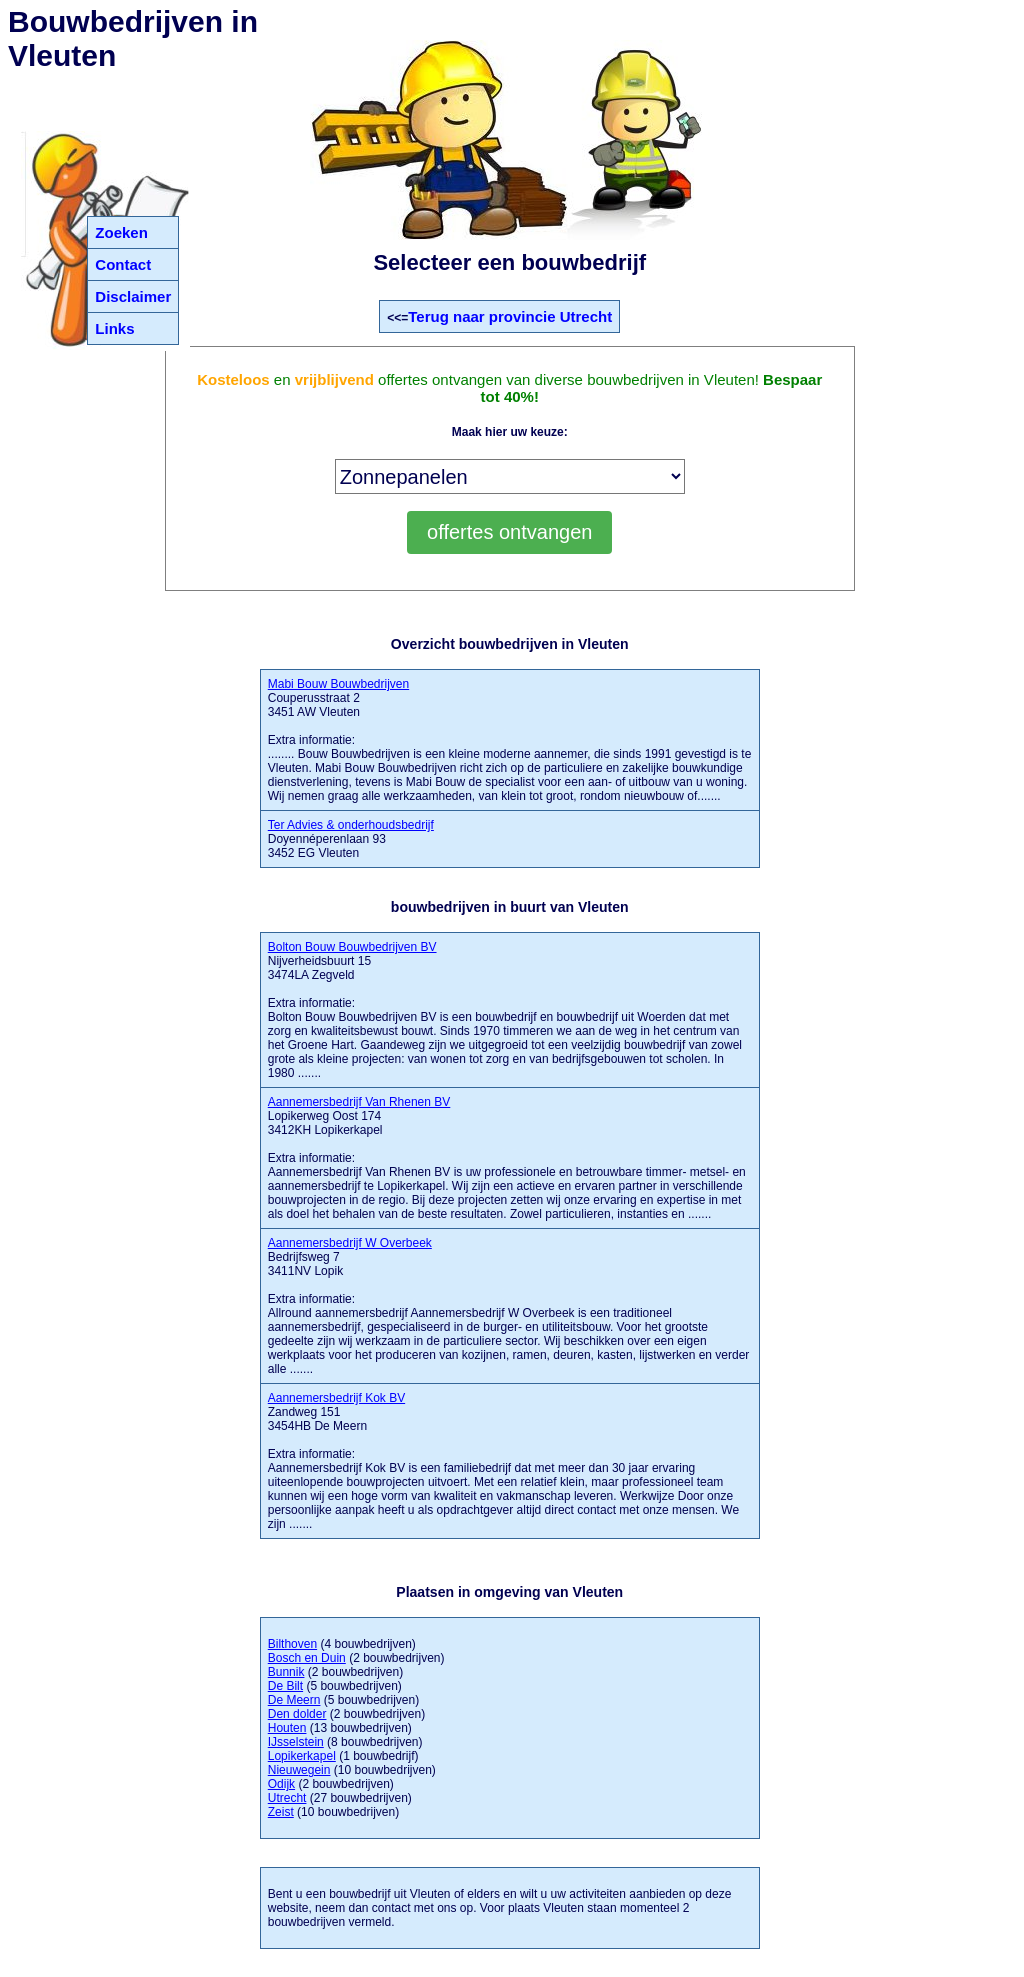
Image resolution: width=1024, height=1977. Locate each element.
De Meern (294, 1700)
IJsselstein (296, 1742)
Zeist (281, 1812)
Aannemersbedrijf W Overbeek (350, 1243)
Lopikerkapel (302, 1756)
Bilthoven (292, 1644)
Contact (123, 264)
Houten (287, 1728)
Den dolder (297, 1714)
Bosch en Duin (307, 1658)
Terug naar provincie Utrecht (510, 316)
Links (114, 328)
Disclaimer (133, 296)
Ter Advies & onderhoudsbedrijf (351, 825)
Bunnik (286, 1672)
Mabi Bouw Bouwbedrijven (338, 684)
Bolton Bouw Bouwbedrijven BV (352, 947)
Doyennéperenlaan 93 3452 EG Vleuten (351, 839)
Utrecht (287, 1798)
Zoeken (121, 232)
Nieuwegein (299, 1770)
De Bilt (285, 1686)
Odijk (281, 1784)
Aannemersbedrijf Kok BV (336, 1398)
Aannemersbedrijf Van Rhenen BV (359, 1102)
